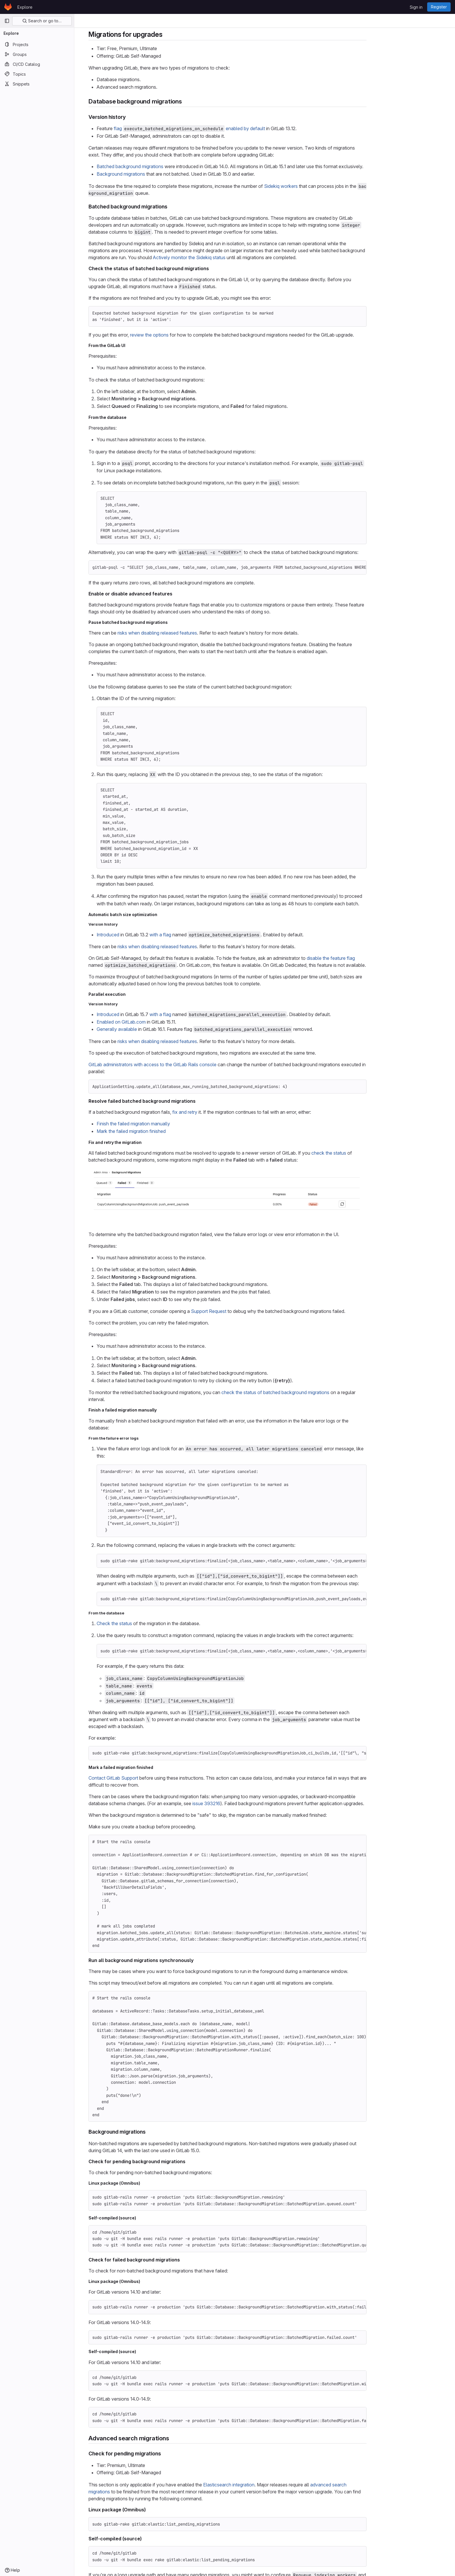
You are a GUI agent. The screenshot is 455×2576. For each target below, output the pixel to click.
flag (155, 128)
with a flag (197, 935)
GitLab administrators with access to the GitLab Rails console (190, 1064)
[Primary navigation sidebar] (7, 21)
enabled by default (282, 128)
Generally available (154, 1029)
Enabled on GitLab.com (158, 1022)
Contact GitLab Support (150, 1778)
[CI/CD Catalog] (37, 64)
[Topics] (37, 74)
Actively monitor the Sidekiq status (226, 257)
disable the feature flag (368, 958)
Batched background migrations (167, 166)
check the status (366, 1153)
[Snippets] (37, 83)
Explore (24, 7)
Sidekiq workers (318, 186)
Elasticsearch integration (266, 2485)
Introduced (145, 935)
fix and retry (222, 1112)
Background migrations (158, 174)
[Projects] (37, 44)
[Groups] (37, 54)
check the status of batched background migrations (312, 1392)
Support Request (245, 1311)
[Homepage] (8, 7)
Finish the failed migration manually (170, 1124)
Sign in (416, 7)
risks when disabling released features (194, 633)
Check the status (151, 1623)
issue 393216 (243, 1803)
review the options (186, 335)
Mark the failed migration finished (168, 1131)
